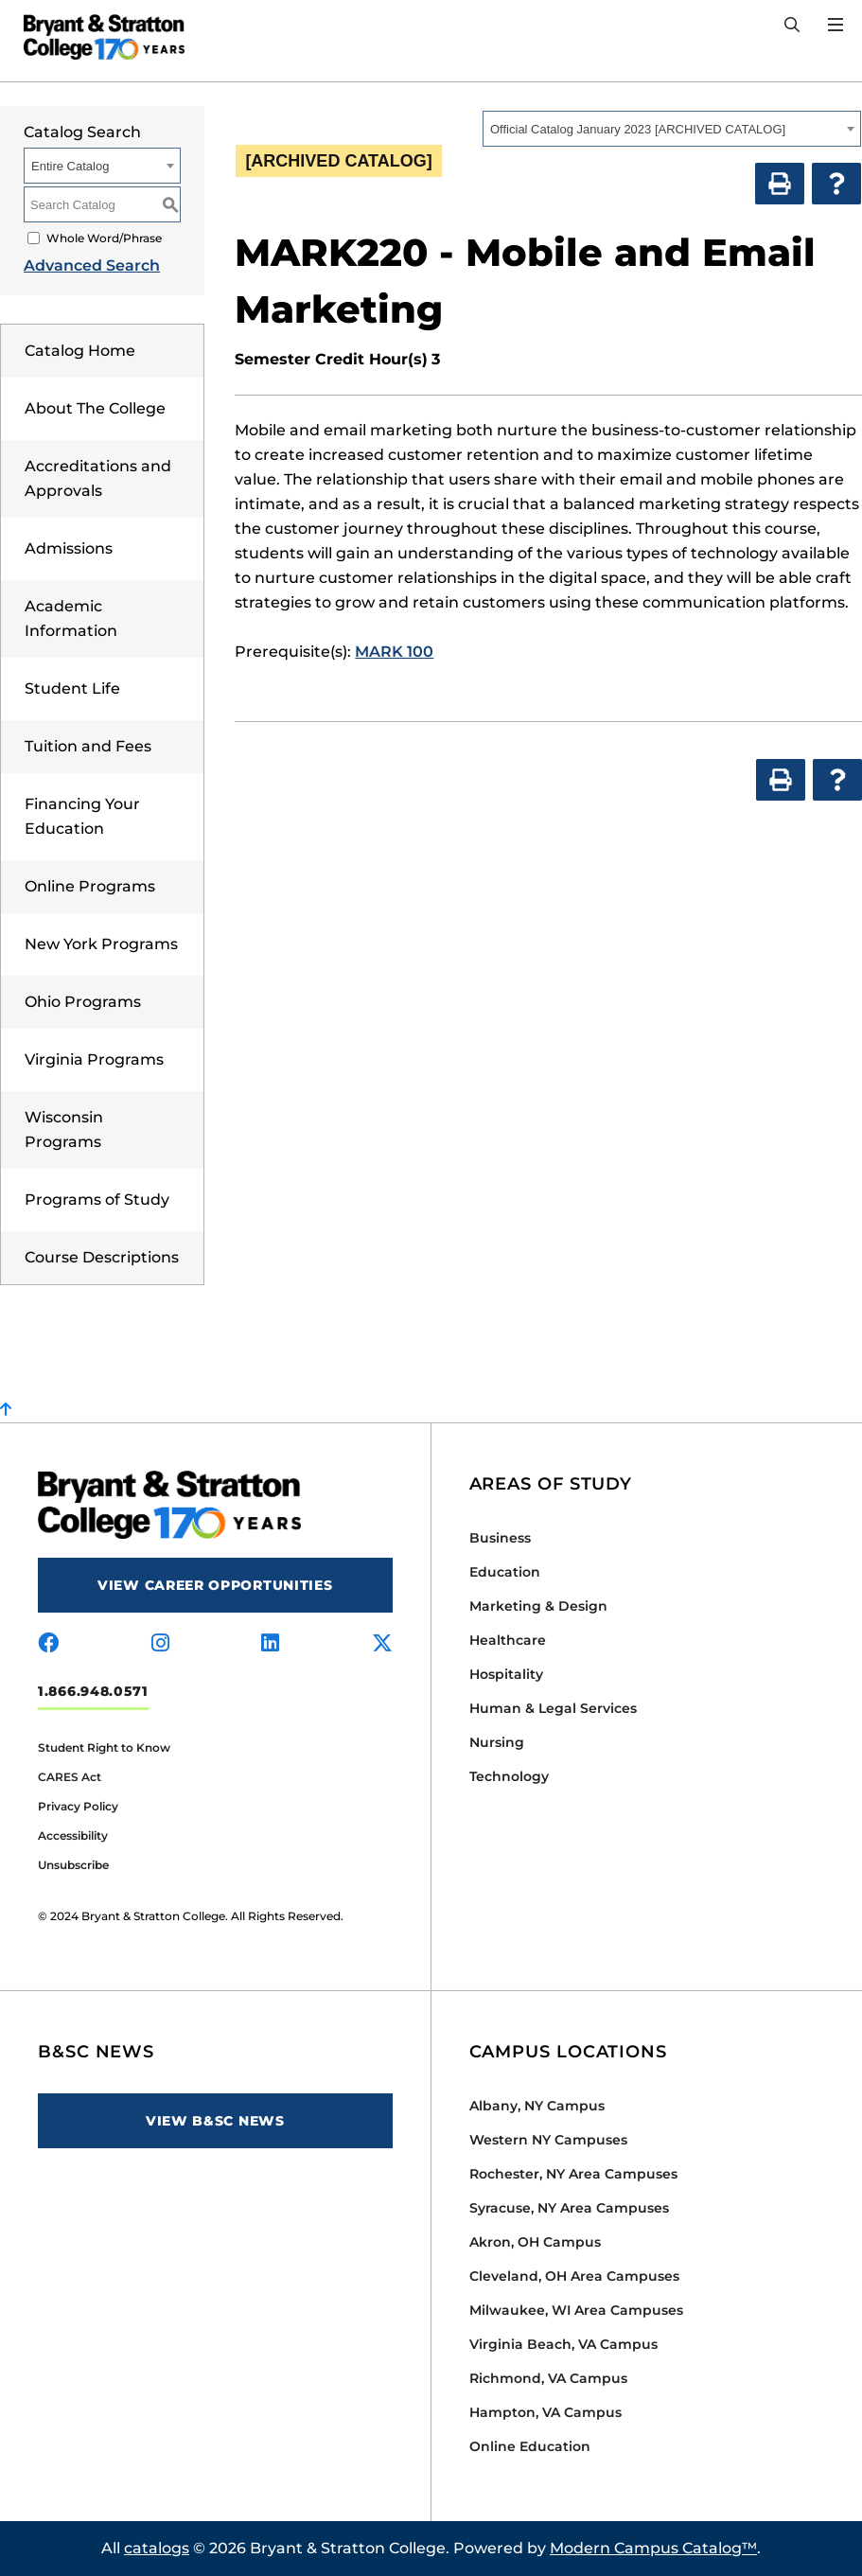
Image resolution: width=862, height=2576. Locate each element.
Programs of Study (97, 1200)
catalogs (156, 2548)
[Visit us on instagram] (160, 1644)
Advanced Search (92, 265)
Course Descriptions (102, 1257)
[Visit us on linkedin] (270, 1644)
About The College (95, 408)
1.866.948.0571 (93, 1691)
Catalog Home (80, 351)
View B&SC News (215, 2120)
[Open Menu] (835, 24)
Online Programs (90, 886)
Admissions (69, 548)
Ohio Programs (83, 1002)
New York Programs (101, 944)
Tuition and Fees (88, 746)
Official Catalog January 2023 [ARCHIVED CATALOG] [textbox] (637, 129)
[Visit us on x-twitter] (382, 1644)
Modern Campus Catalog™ (653, 2548)
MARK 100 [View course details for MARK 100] (394, 652)
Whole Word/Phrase (104, 238)
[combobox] (672, 129)
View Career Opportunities (215, 1585)
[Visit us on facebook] (48, 1644)
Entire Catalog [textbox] (70, 166)
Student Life (72, 688)
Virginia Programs (94, 1059)
